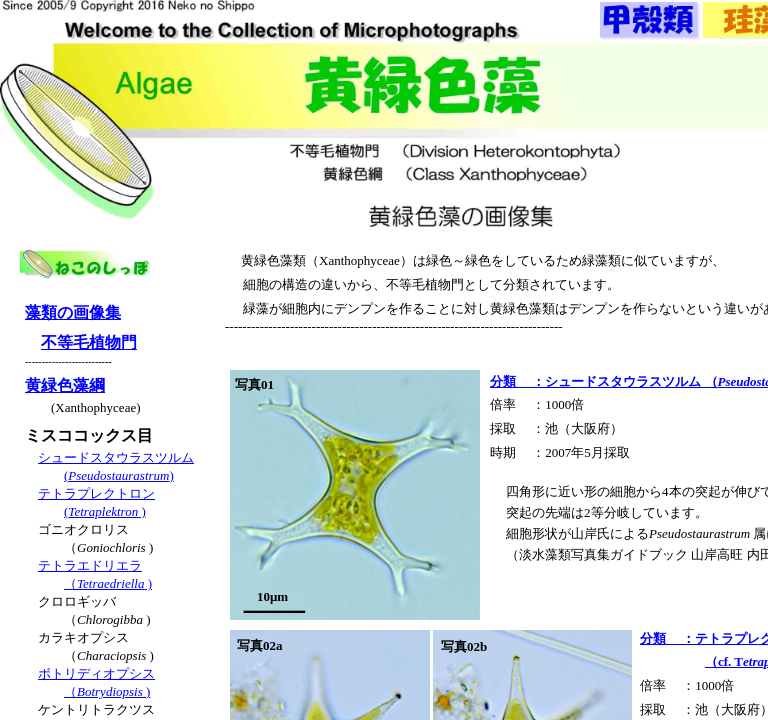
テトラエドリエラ (90, 565)
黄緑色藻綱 (65, 385)
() (119, 475)
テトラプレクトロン (96, 493)
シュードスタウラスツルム (116, 457)
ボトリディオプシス (96, 673)
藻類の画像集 (73, 312)
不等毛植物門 (89, 342)
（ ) (108, 583)
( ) (105, 511)
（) (107, 691)
